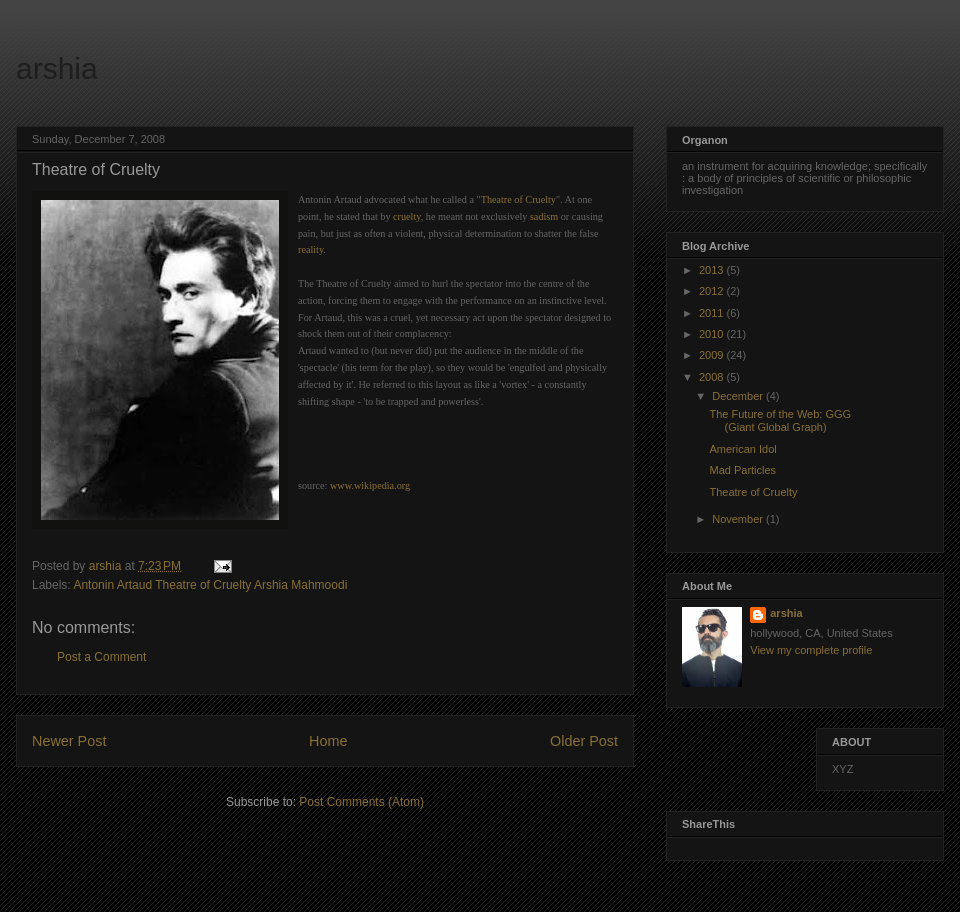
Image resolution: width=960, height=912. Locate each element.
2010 (713, 334)
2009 (713, 355)
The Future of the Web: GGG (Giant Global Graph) (780, 420)
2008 (713, 377)
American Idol (742, 449)
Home (328, 741)
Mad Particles (742, 470)
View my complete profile (811, 650)
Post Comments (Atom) (361, 802)
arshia (57, 68)
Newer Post (69, 741)
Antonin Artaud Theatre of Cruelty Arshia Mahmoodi (210, 585)
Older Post (584, 741)
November (739, 519)
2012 (713, 291)
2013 (713, 270)
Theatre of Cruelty (753, 492)
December (739, 396)
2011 (713, 313)
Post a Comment (101, 657)
